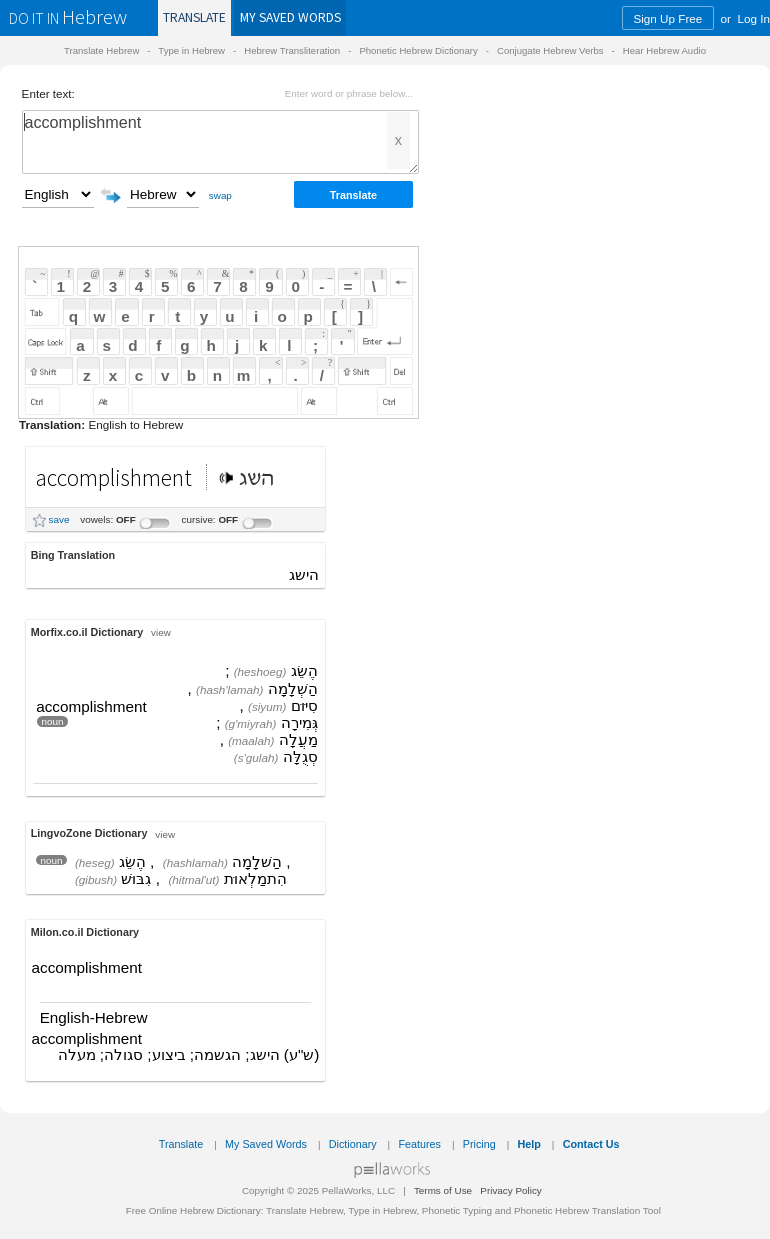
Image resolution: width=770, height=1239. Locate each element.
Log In (754, 18)
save (59, 519)
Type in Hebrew (191, 50)
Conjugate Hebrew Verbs (550, 50)
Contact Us (591, 1144)
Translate (194, 17)
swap (220, 195)
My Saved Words (266, 1144)
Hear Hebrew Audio (664, 50)
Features (419, 1144)
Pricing (479, 1144)
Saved (290, 17)
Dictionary (353, 1144)
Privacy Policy (510, 1190)
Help (529, 1144)
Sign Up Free (667, 18)
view (161, 632)
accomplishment (220, 142)
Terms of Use (443, 1190)
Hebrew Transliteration (292, 50)
